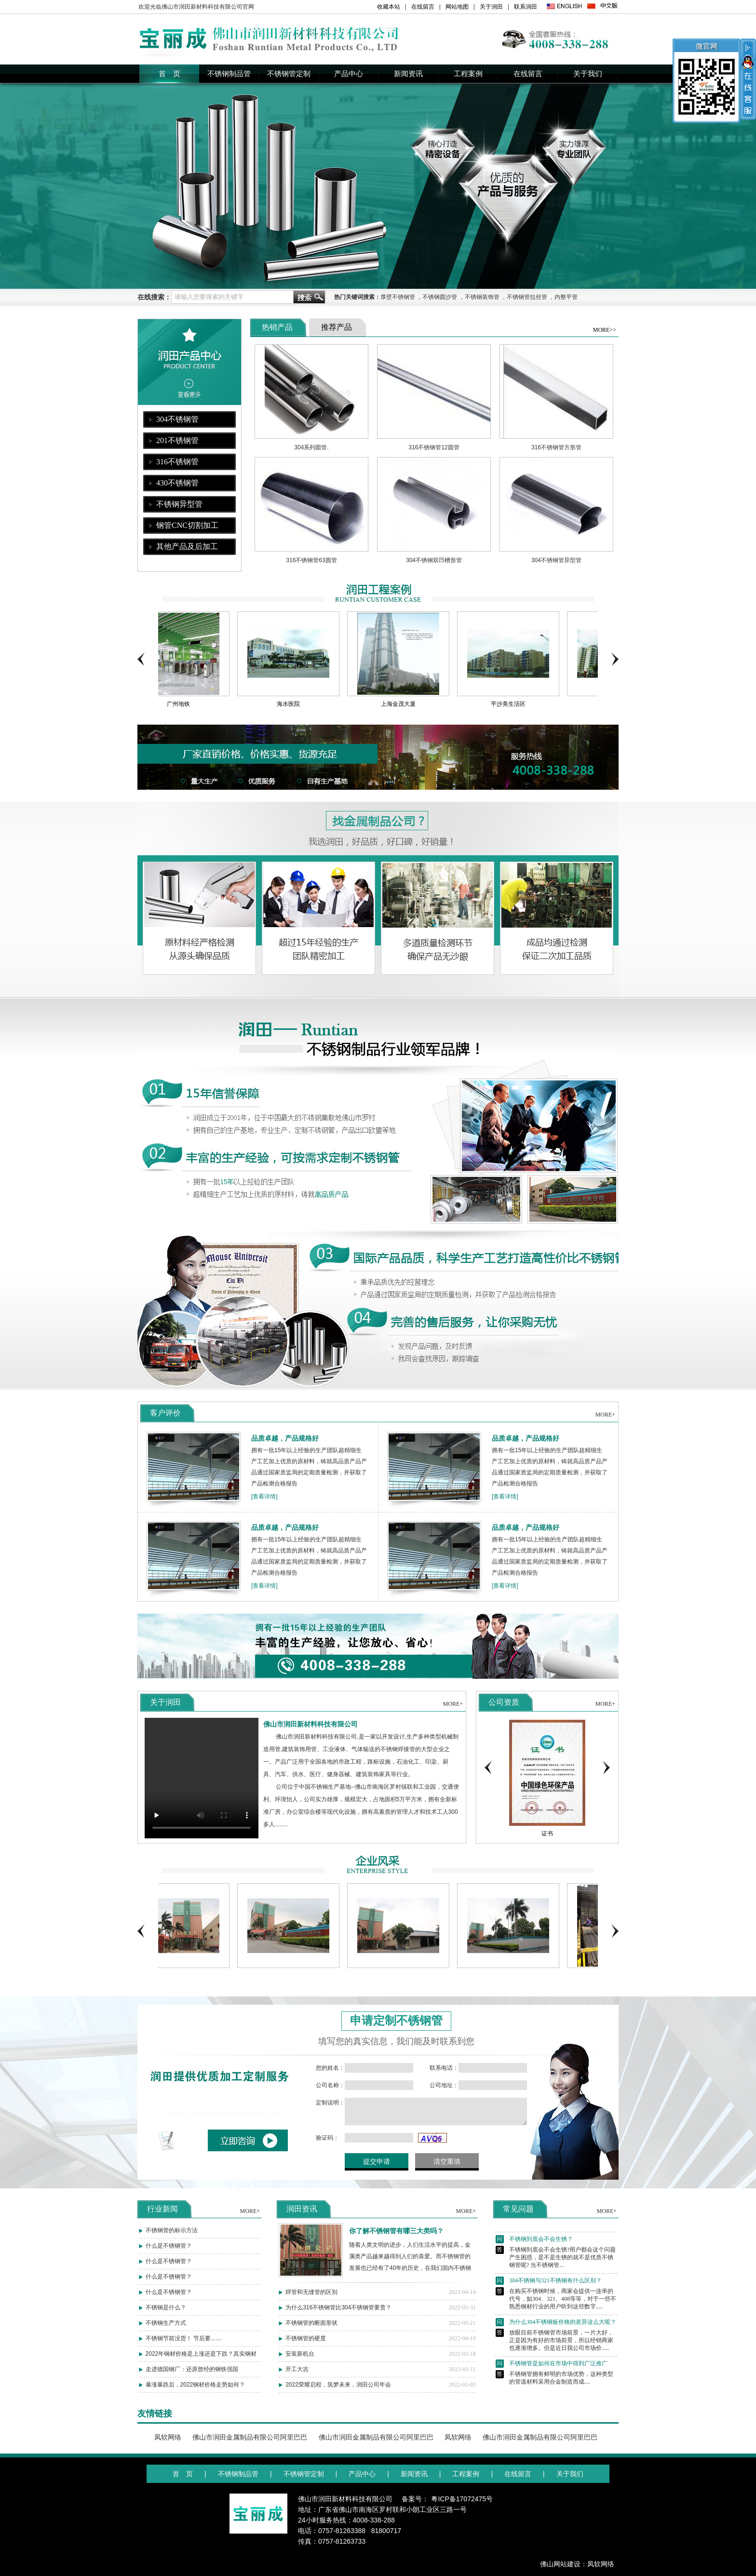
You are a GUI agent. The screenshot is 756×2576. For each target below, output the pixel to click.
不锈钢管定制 (288, 74)
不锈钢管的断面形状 (311, 2332)
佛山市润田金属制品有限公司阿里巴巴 (249, 2437)
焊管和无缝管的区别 (311, 2301)
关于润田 (491, 6)
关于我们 (587, 74)
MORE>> (604, 329)
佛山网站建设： (563, 2564)
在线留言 (422, 6)
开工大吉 (297, 2378)
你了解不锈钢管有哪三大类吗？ (396, 2240)
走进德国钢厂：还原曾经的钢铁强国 (192, 2378)
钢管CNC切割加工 (187, 525)
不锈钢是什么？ (166, 2317)
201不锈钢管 (177, 440)
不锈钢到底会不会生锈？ (534, 2265)
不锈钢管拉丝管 (527, 297)
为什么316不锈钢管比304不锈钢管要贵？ (338, 2317)
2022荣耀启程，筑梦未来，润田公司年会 (338, 2394)
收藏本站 (388, 6)
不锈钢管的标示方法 (172, 2240)
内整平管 (566, 297)
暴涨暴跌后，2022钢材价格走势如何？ (195, 2394)
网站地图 (457, 6)
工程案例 (468, 74)
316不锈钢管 (177, 462)
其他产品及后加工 (187, 546)
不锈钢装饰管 (482, 297)
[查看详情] (264, 1506)
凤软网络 (167, 2437)
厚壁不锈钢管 (397, 297)
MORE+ (605, 1424)
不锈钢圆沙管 (439, 297)
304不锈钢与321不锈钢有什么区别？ (549, 2306)
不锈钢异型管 (179, 504)
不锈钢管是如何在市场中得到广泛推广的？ (552, 2389)
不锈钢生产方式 (166, 2332)
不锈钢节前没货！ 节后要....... (184, 2348)
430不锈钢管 (177, 483)
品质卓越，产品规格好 (285, 1448)
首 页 (169, 74)
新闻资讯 (408, 74)
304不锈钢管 (177, 419)
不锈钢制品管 (229, 74)
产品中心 (348, 74)
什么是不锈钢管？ (169, 2255)
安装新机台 (299, 2363)
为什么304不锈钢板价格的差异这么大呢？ (556, 2348)
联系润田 (525, 6)
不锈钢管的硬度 (305, 2348)
